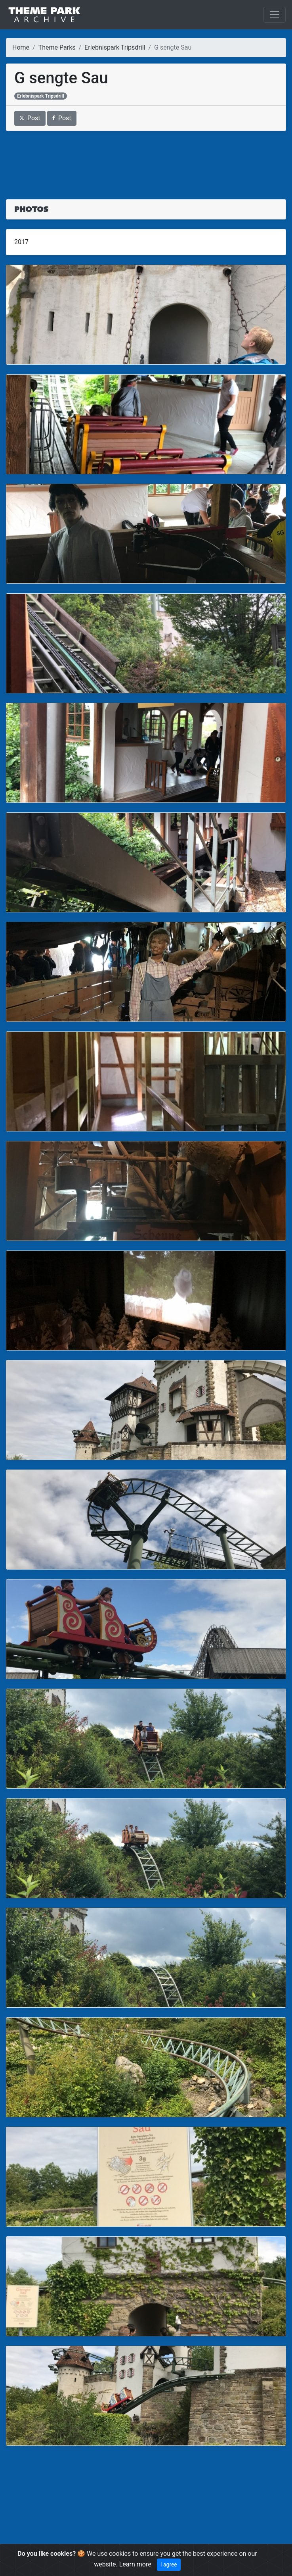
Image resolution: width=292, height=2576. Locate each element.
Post (29, 118)
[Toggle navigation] (274, 15)
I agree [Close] (168, 2564)
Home (20, 47)
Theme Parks (57, 47)
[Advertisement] (146, 160)
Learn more (135, 2564)
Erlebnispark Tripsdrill (114, 47)
